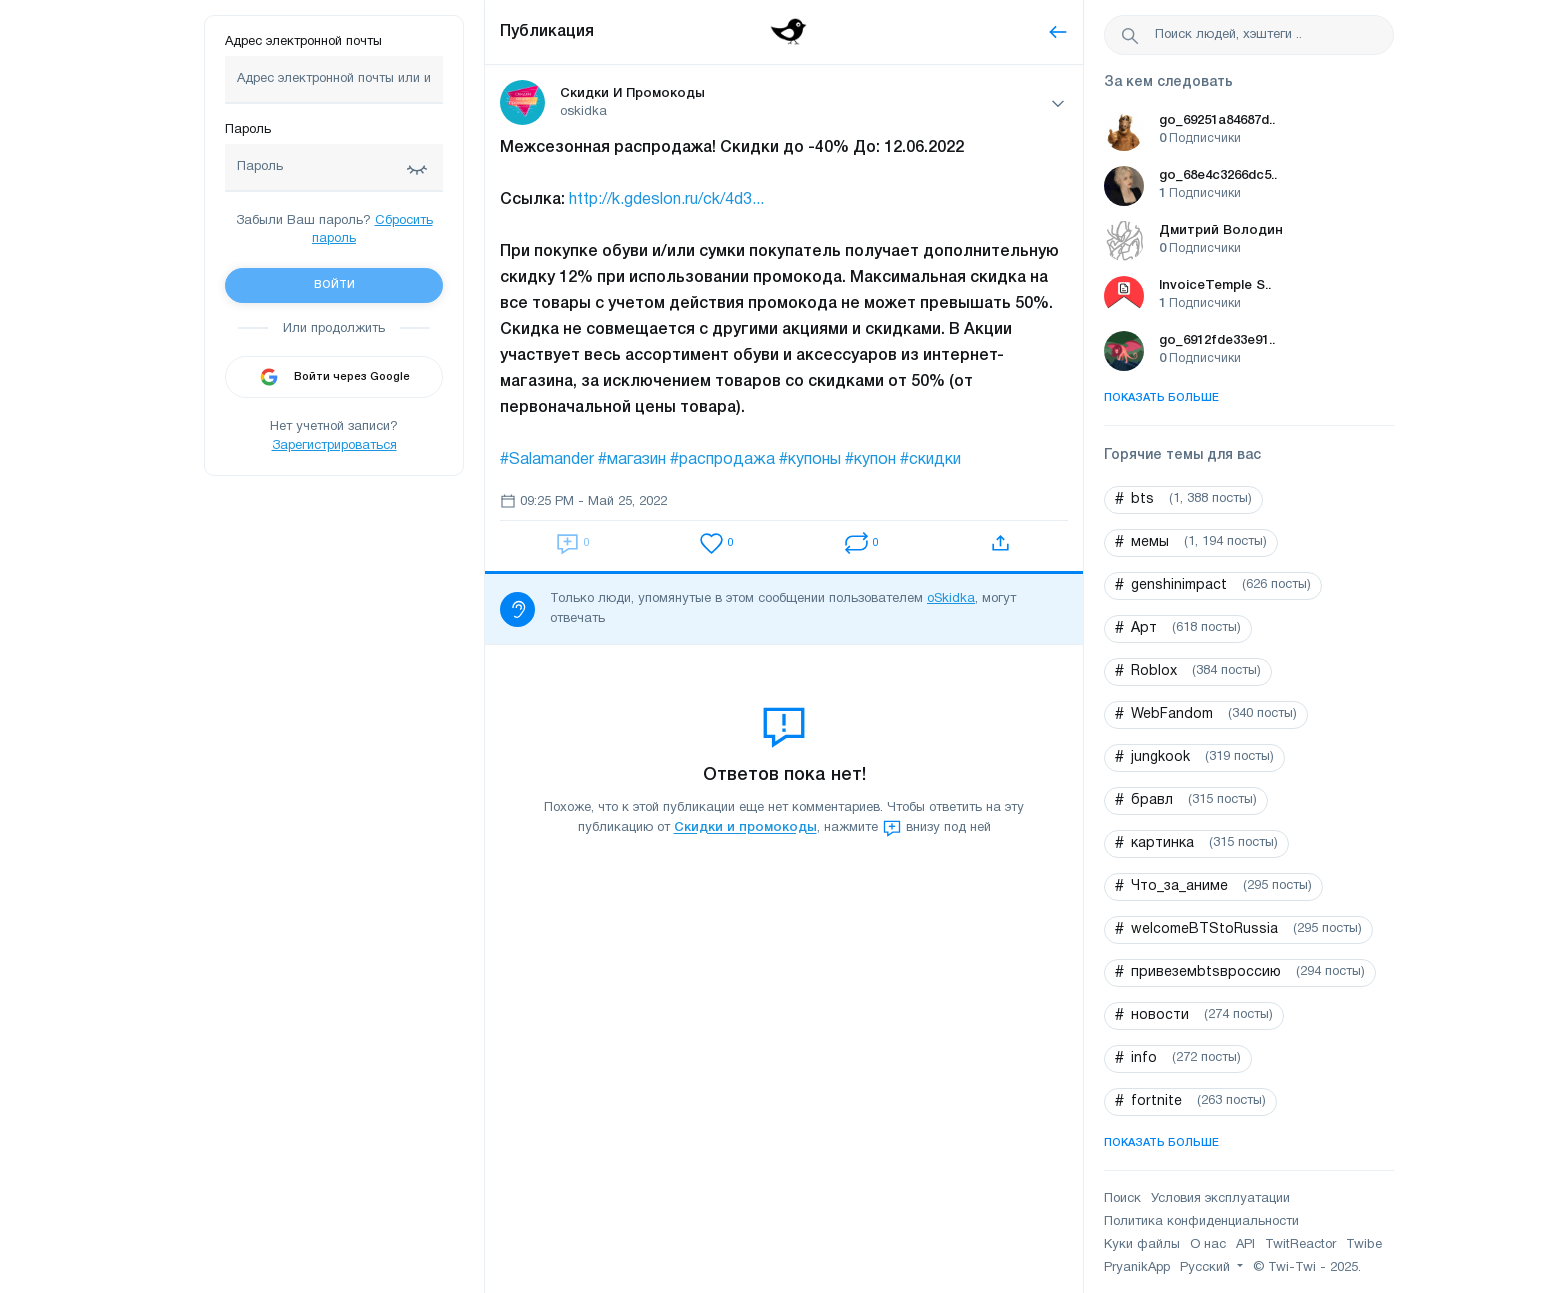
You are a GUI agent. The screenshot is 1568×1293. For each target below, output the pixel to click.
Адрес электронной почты (303, 42)
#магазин (632, 460)
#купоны (810, 460)
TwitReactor (1300, 1245)
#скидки (930, 460)
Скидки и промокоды (745, 828)
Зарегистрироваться (334, 446)
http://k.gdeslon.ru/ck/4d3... (666, 200)
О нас (1208, 1245)
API (1245, 1245)
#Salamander (547, 460)
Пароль (248, 130)
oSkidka (951, 599)
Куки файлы (1142, 1245)
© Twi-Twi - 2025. (1307, 1268)
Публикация (547, 32)
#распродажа (722, 460)
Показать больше (1161, 398)
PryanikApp (1137, 1268)
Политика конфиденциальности (1201, 1222)
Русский (1207, 1268)
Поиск (1122, 1199)
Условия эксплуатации (1220, 1199)
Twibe (1364, 1245)
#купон (870, 460)
